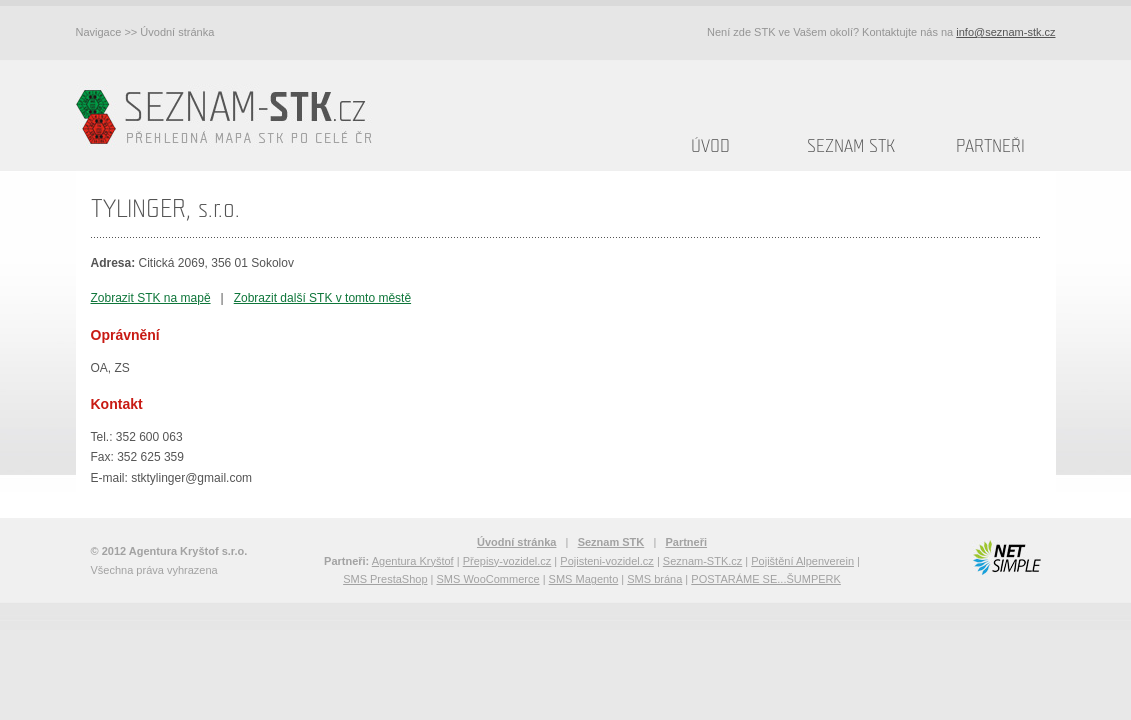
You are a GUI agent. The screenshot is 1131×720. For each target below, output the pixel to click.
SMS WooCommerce (488, 579)
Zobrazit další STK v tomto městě (322, 298)
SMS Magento (584, 579)
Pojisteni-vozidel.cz (607, 561)
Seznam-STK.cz (702, 561)
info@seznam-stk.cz (1005, 32)
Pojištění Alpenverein (802, 561)
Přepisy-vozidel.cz (507, 561)
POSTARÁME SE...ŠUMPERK (766, 579)
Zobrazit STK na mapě (151, 298)
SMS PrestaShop (385, 579)
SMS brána (654, 579)
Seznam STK (851, 146)
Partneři (990, 146)
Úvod (710, 146)
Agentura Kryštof (413, 561)
